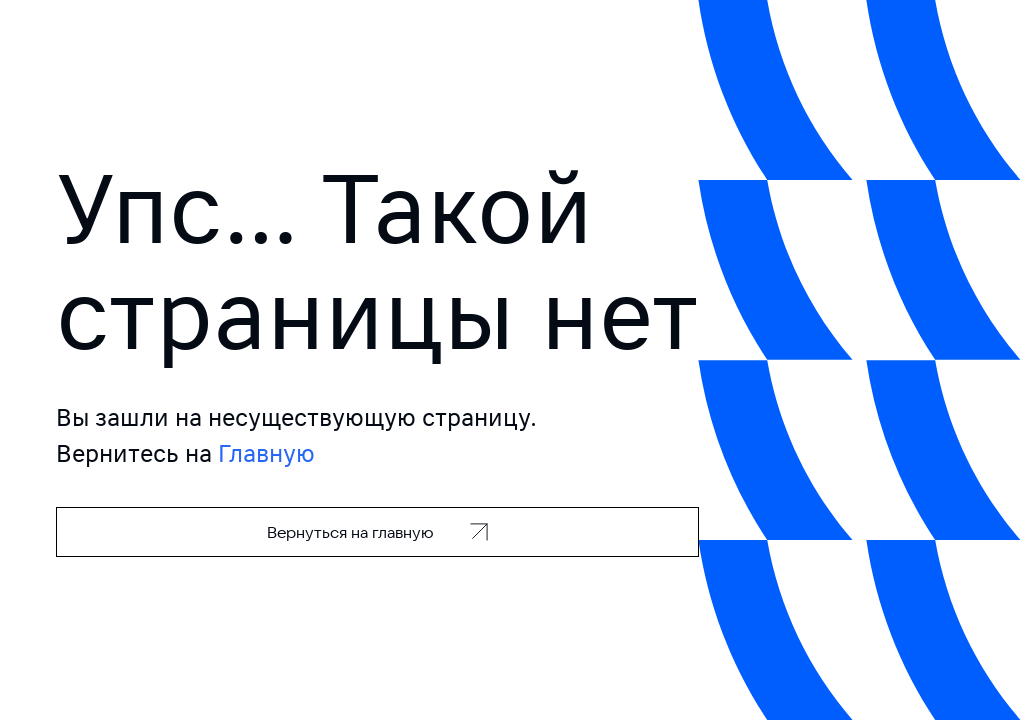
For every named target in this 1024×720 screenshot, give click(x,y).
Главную (266, 453)
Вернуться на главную (350, 532)
